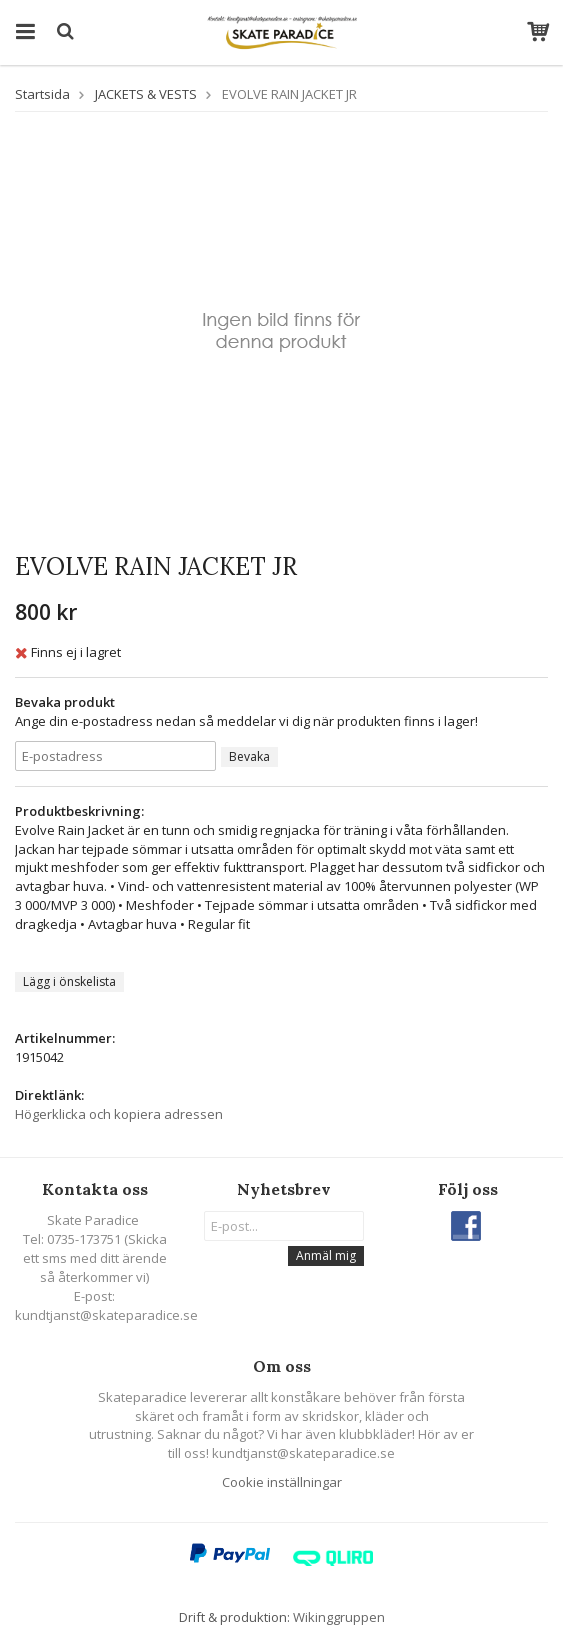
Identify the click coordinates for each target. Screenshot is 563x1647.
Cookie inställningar (282, 1482)
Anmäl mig (326, 1255)
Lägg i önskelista (69, 981)
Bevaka (249, 756)
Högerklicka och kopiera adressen (119, 1114)
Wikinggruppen (339, 1617)
